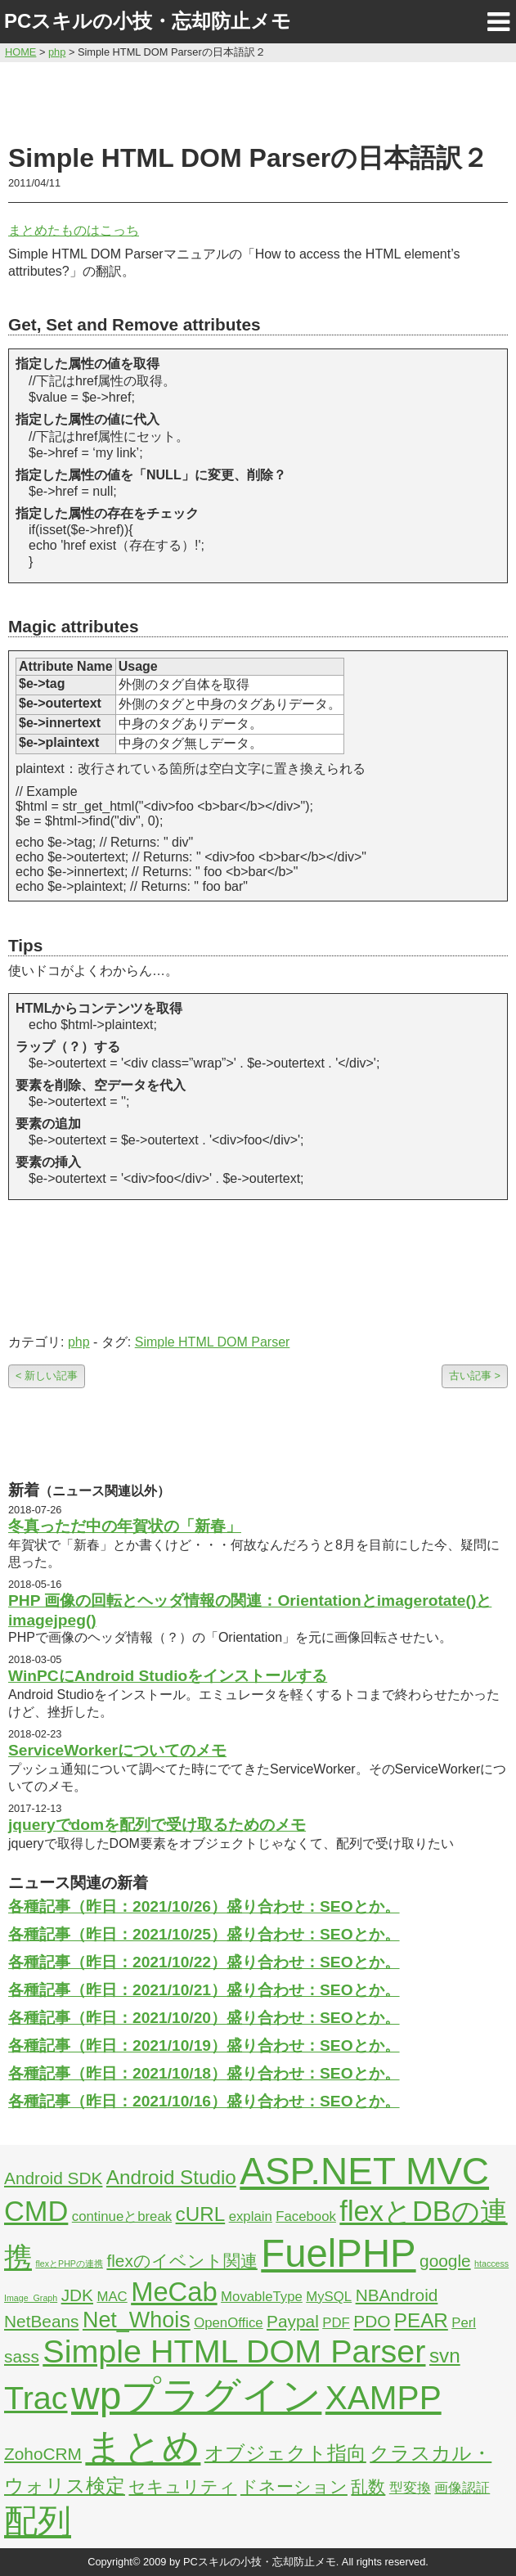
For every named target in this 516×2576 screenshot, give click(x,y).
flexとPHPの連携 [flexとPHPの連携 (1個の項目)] (69, 2263)
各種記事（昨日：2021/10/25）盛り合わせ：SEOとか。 (204, 1934)
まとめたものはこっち (73, 230)
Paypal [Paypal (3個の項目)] (293, 2321)
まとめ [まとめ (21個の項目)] (142, 2446)
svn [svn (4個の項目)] (444, 2355)
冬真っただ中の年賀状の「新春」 (124, 1526)
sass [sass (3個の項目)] (21, 2356)
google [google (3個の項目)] (445, 2260)
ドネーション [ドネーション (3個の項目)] (294, 2486)
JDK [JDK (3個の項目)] (77, 2295)
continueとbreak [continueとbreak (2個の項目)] (122, 2216)
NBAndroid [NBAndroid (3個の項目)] (397, 2295)
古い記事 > (474, 1375)
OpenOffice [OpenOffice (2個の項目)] (228, 2323)
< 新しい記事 (47, 1375)
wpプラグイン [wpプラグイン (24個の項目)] (196, 2395)
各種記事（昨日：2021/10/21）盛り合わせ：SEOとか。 (204, 1989)
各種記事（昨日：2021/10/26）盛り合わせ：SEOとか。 (204, 1906)
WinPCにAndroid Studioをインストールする (167, 1675)
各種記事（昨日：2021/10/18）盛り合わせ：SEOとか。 (204, 2073)
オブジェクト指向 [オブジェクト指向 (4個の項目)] (285, 2453)
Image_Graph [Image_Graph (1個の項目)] (30, 2298)
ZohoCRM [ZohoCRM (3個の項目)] (43, 2453)
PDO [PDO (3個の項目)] (371, 2321)
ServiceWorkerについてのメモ (117, 1750)
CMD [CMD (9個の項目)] (36, 2211)
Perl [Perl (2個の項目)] (463, 2323)
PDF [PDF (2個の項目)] (336, 2323)
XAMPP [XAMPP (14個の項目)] (383, 2397)
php (79, 1342)
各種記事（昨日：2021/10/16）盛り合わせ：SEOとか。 (204, 2101)
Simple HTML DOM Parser (212, 1342)
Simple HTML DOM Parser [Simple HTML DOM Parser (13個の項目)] (234, 2351)
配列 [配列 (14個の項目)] (37, 2521)
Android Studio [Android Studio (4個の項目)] (171, 2177)
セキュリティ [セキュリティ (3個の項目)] (182, 2486)
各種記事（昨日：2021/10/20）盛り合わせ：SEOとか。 (204, 2017)
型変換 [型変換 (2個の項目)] (410, 2488)
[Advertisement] (258, 99)
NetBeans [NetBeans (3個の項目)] (41, 2321)
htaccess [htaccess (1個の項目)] (491, 2263)
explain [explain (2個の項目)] (250, 2216)
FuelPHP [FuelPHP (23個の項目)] (338, 2253)
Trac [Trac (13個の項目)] (36, 2398)
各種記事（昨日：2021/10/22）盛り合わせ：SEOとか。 (204, 1962)
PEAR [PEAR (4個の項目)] (421, 2320)
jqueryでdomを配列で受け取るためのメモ (157, 1824)
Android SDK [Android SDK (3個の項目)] (53, 2178)
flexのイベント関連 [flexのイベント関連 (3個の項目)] (181, 2260)
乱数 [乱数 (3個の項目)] (368, 2486)
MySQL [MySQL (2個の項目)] (329, 2296)
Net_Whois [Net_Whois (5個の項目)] (137, 2320)
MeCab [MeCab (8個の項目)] (174, 2292)
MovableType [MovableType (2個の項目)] (262, 2296)
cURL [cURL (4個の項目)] (201, 2214)
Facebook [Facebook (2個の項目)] (306, 2216)
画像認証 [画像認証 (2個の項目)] (462, 2488)
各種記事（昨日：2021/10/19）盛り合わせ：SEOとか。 (204, 2045)
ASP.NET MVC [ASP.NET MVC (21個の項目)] (364, 2171)
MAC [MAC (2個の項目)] (111, 2296)
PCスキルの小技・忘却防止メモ (147, 21)
